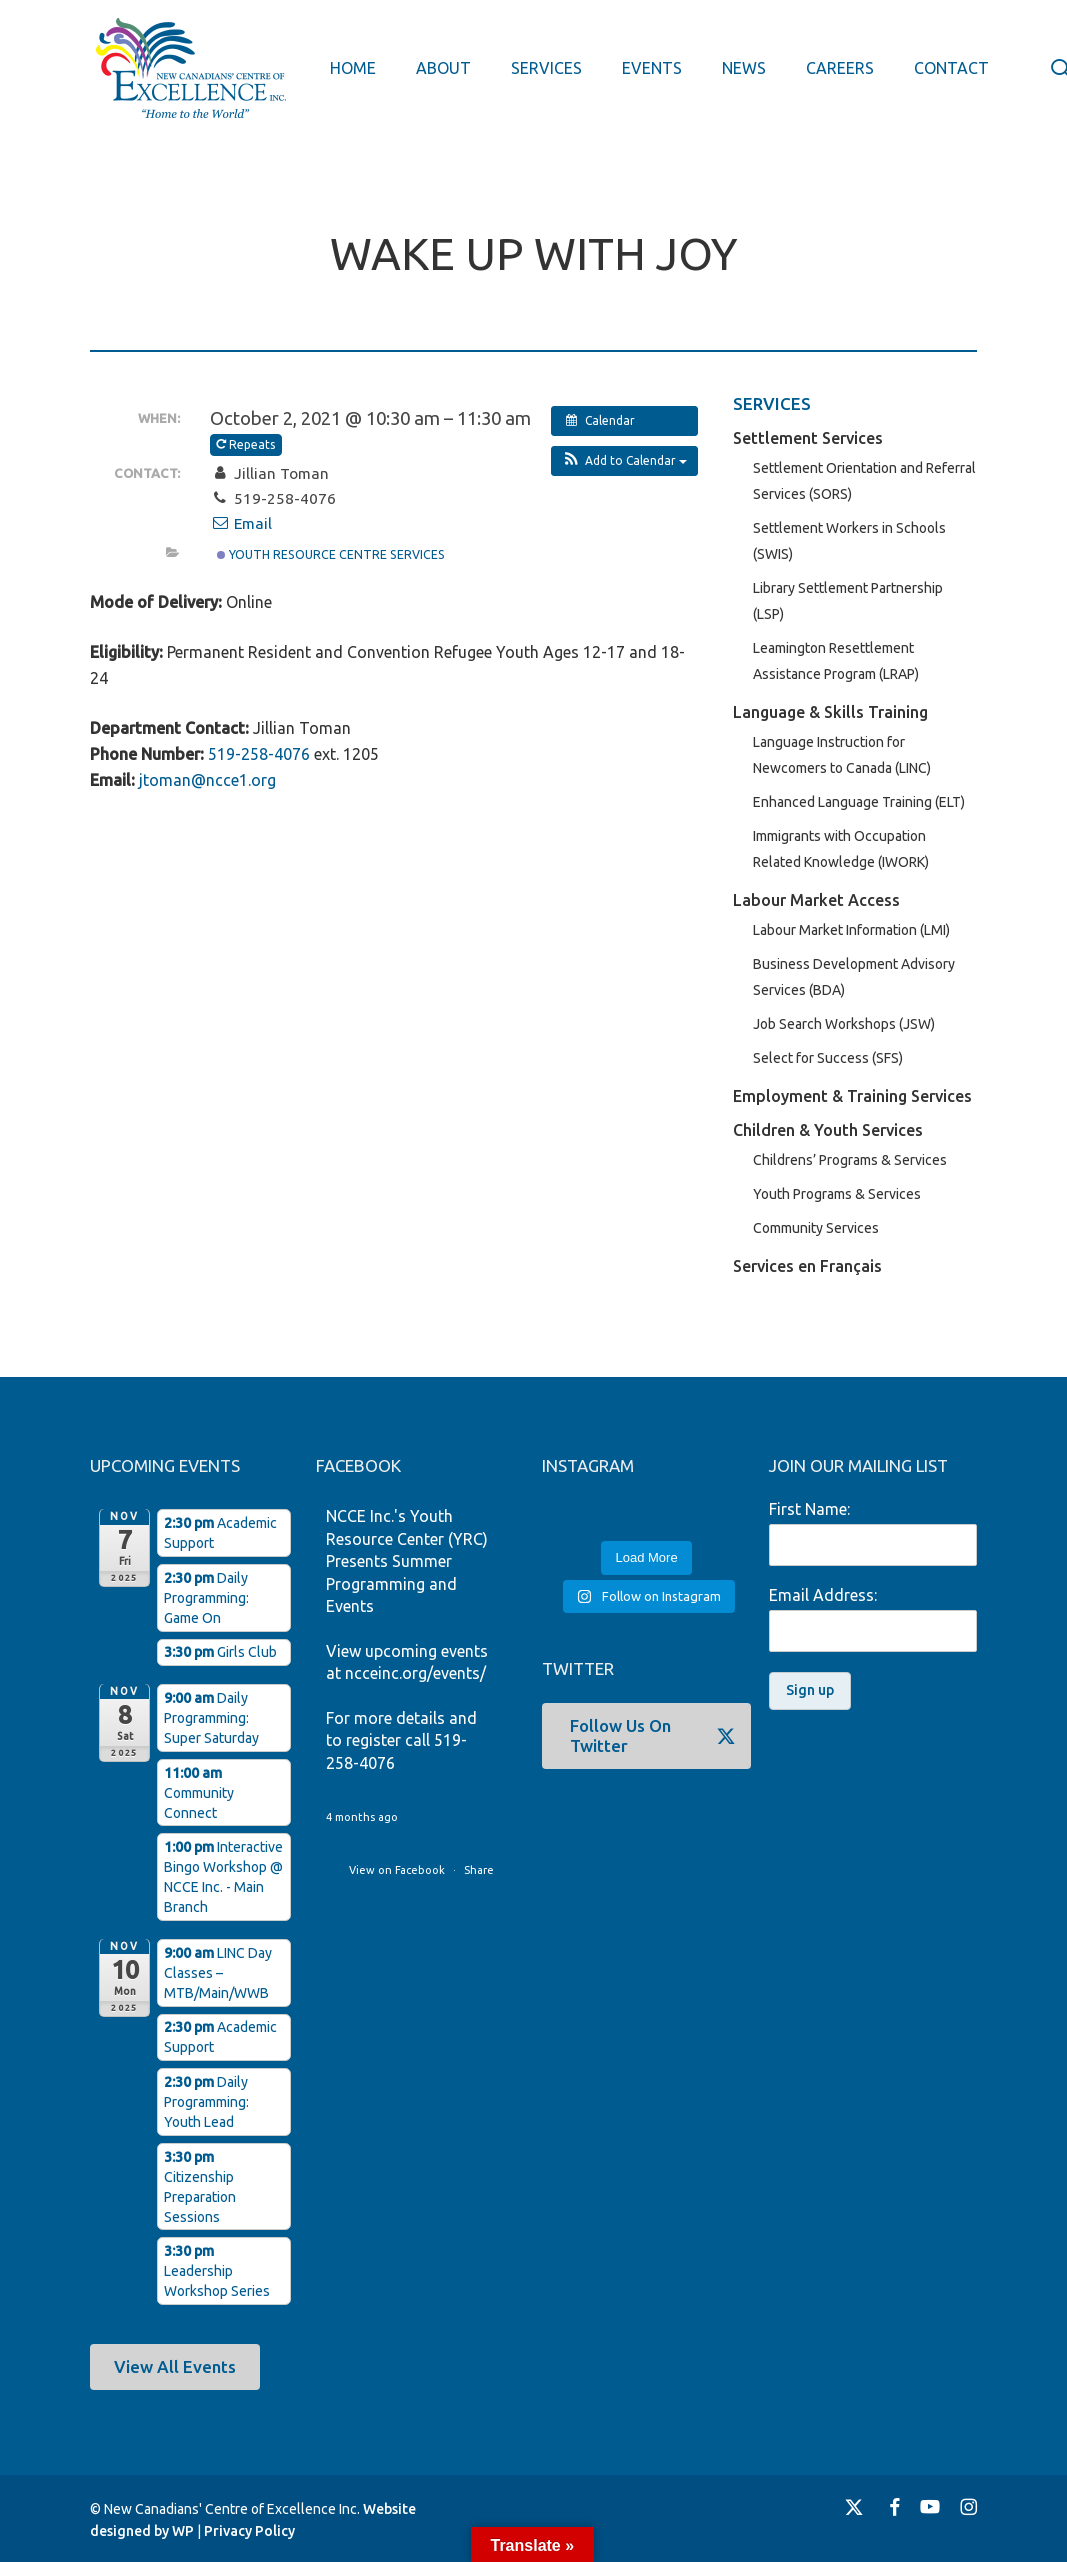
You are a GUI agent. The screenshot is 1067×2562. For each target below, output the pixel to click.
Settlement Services (808, 438)
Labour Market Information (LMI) (851, 930)
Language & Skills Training (830, 712)
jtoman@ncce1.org (207, 780)
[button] (624, 461)
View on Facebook (398, 1870)
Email (241, 523)
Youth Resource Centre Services (331, 554)
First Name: (809, 1509)
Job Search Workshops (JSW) (844, 1024)
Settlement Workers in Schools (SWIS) (849, 541)
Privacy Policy (249, 2531)
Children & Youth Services (828, 1130)
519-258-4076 (259, 754)
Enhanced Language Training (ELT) (859, 802)
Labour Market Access (816, 900)
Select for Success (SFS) (828, 1058)
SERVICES (772, 403)
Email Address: (823, 1595)
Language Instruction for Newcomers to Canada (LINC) (842, 755)
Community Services (816, 1228)
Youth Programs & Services (837, 1194)
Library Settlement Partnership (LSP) (848, 601)
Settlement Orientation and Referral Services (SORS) (864, 481)
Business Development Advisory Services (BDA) (854, 977)
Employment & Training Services (852, 1096)
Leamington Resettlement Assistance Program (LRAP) (836, 661)
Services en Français (807, 1266)
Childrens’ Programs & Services (850, 1160)
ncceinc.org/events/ (415, 1673)
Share (479, 1870)
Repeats (247, 444)
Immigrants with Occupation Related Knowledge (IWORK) (841, 849)
